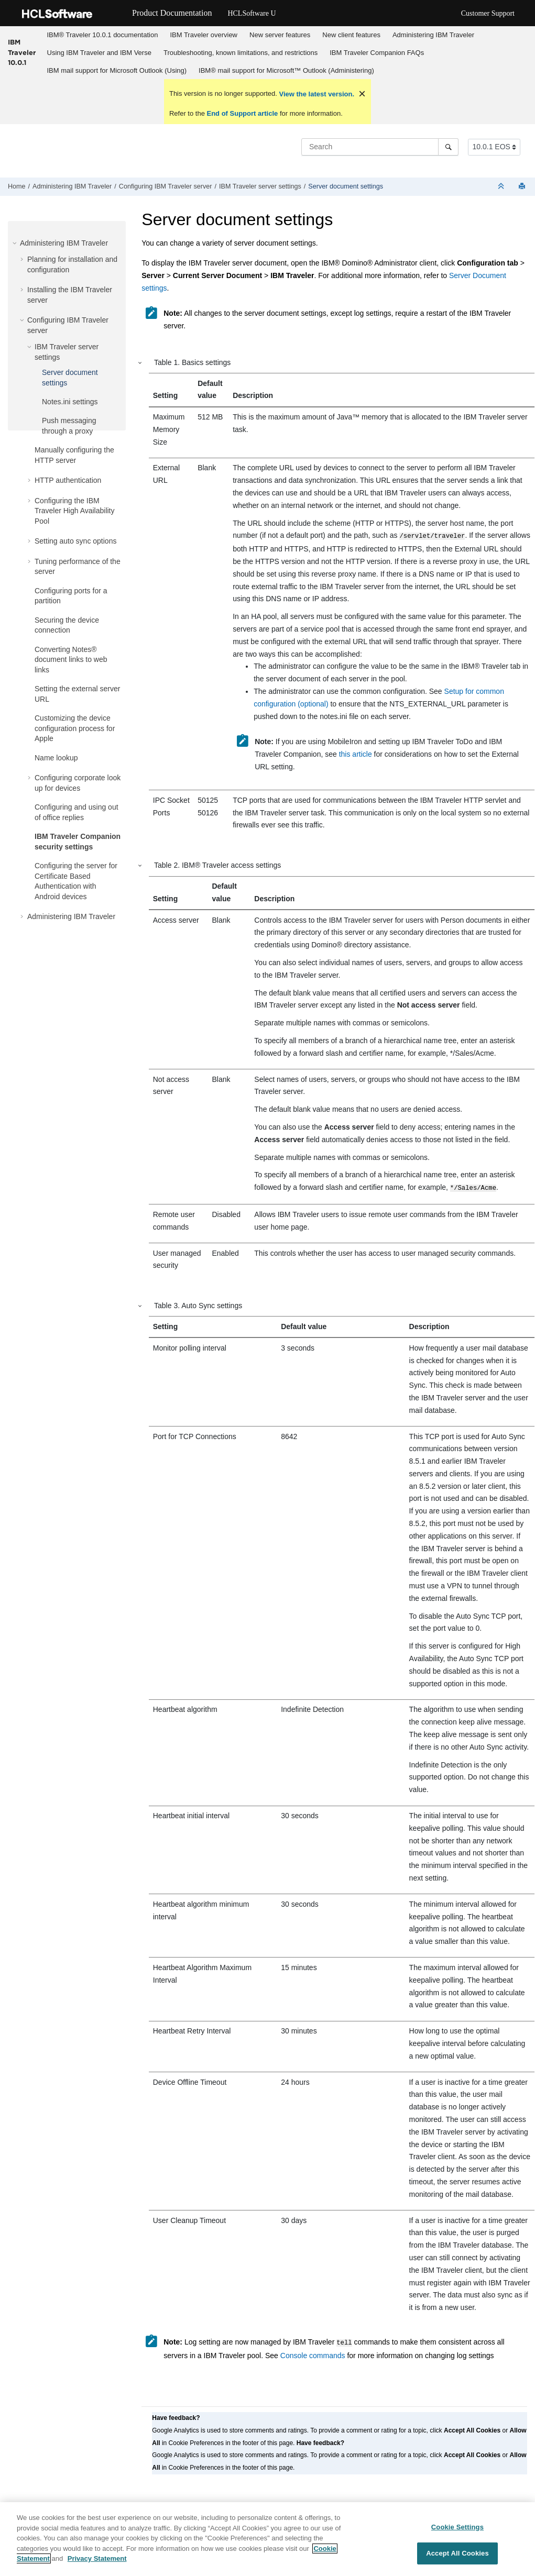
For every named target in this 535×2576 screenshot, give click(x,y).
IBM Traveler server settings (260, 186)
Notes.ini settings (70, 401)
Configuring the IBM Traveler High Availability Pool (75, 510)
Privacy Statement (97, 2560)
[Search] (448, 146)
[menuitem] (102, 35)
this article (355, 753)
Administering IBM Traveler (433, 35)
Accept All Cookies (457, 2554)
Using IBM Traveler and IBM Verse (99, 53)
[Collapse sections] (502, 186)
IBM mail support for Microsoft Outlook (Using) (117, 70)
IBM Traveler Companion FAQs (377, 53)
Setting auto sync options (75, 541)
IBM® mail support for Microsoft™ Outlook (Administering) (286, 70)
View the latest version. (315, 94)
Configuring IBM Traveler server (165, 186)
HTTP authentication (68, 480)
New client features (351, 35)
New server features (279, 35)
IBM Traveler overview (203, 35)
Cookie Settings (457, 2528)
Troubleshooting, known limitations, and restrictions (240, 53)
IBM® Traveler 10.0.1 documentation (102, 35)
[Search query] (379, 146)
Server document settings (345, 186)
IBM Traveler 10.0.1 (22, 52)
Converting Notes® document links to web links (71, 659)
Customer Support (488, 13)
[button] (16, 243)
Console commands (312, 2352)
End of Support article (242, 113)
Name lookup (56, 758)
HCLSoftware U (251, 13)
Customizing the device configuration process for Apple (75, 728)
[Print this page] (523, 186)
